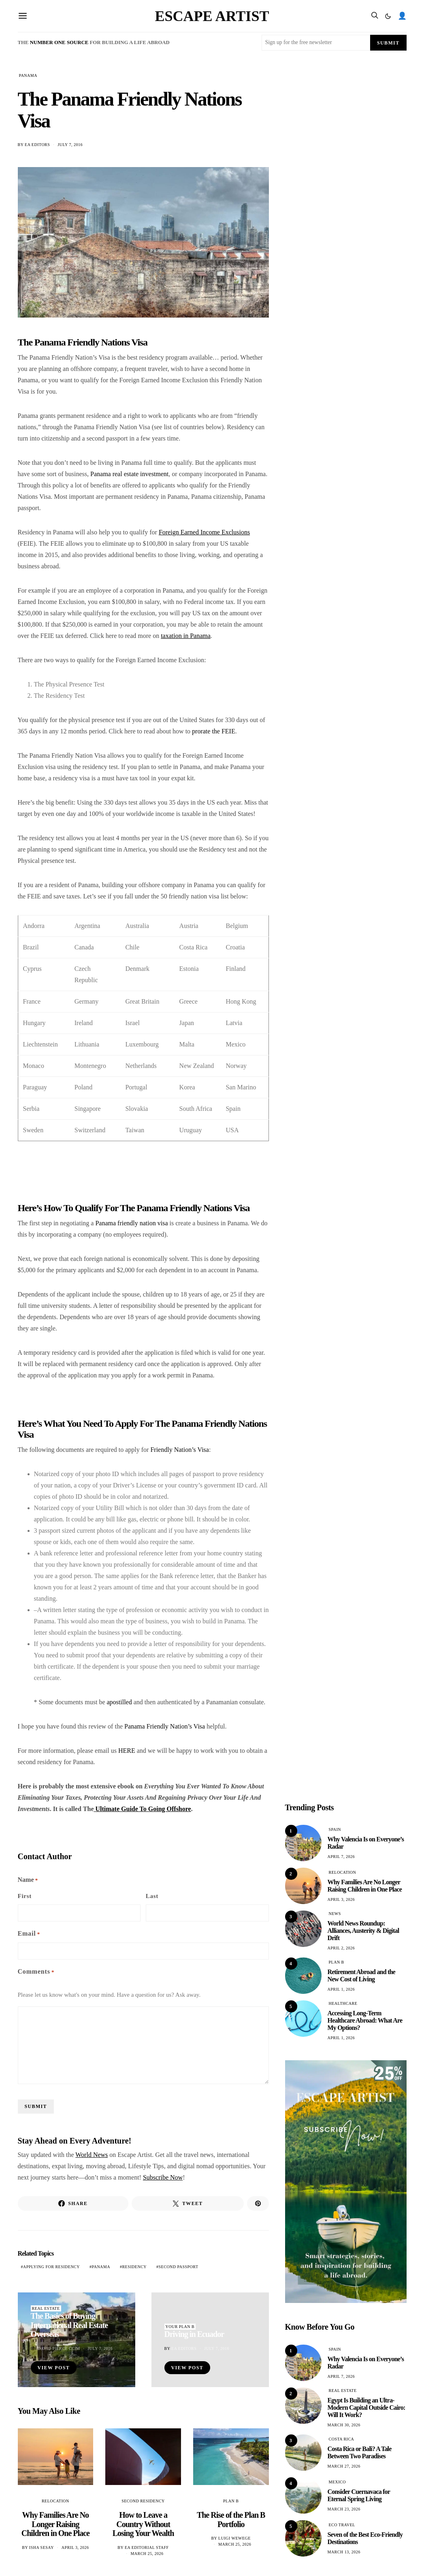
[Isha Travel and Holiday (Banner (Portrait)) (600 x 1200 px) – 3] (346, 2181)
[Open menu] (23, 16)
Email (29, 1934)
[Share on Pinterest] (258, 2203)
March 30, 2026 (344, 2425)
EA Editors (37, 144)
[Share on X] (187, 2203)
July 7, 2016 (70, 144)
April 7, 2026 (341, 1856)
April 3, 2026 (75, 2547)
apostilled (119, 1702)
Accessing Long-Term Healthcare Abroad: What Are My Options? (365, 2020)
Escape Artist (212, 16)
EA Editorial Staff (147, 2547)
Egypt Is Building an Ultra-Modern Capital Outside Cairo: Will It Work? (366, 2407)
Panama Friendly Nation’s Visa (164, 1726)
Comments (36, 1972)
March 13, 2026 (344, 2552)
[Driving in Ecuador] (210, 2339)
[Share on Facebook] (73, 2203)
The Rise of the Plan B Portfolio (231, 2519)
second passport (178, 2267)
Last (152, 1896)
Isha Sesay (41, 2547)
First (25, 1896)
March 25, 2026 (146, 2553)
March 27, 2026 (344, 2466)
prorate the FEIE (213, 731)
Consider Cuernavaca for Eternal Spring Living (359, 2495)
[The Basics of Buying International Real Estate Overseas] (76, 2339)
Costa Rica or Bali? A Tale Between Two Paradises (360, 2452)
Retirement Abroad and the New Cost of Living (361, 1975)
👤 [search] (402, 16)
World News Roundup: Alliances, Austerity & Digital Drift (363, 1930)
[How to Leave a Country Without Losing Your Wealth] (143, 2456)
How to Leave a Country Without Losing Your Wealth (143, 2524)
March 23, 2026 (344, 2509)
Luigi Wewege (234, 2538)
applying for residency (51, 2267)
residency (134, 2267)
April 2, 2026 (341, 1948)
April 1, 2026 (341, 1989)
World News (91, 2154)
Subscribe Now (163, 2177)
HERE (126, 1750)
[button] (388, 16)
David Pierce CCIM (59, 2348)
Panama (101, 2267)
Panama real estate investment (129, 473)
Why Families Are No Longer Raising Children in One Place (55, 2524)
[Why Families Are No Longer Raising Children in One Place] (56, 2456)
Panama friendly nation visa (131, 1223)
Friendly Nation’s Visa (179, 1449)
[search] (374, 16)
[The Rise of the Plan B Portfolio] (231, 2456)
